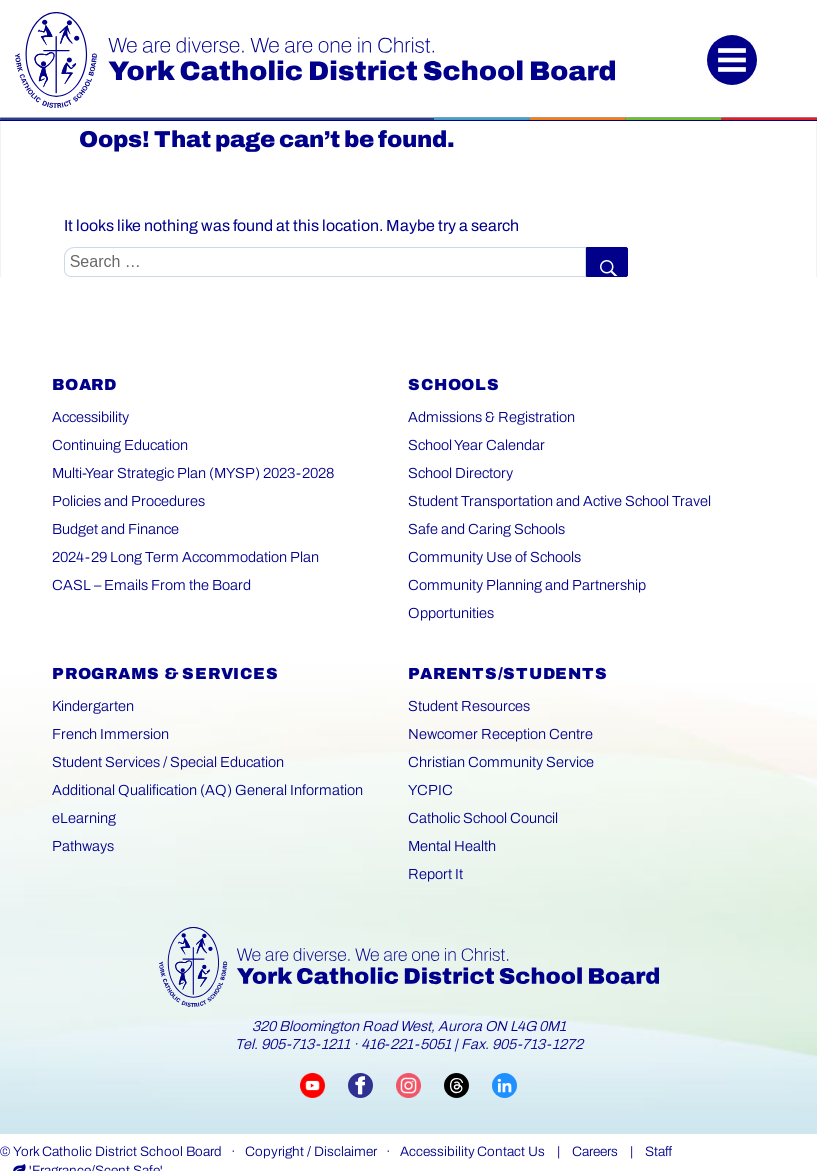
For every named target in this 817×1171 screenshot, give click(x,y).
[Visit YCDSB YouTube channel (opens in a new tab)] (324, 1058)
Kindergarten (92, 678)
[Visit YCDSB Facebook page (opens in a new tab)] (372, 1058)
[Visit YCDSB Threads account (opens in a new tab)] (468, 1058)
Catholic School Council (481, 790)
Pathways (82, 818)
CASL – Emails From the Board (147, 585)
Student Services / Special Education (166, 734)
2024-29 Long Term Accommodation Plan (181, 557)
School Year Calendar (474, 445)
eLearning (83, 790)
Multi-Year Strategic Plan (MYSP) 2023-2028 (190, 473)
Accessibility (90, 417)
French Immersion (108, 706)
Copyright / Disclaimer (311, 1124)
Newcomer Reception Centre (497, 706)
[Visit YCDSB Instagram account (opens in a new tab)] (420, 1058)
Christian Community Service (497, 734)
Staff (658, 1124)
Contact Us (511, 1124)
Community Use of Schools (492, 557)
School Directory (458, 473)
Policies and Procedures (126, 501)
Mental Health (451, 818)
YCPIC (429, 762)
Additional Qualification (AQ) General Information (203, 762)
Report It (434, 846)
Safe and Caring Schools (484, 529)
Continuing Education (119, 445)
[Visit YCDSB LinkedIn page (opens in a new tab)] (504, 1058)
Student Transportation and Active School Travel (555, 501)
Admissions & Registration (489, 417)
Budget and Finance (115, 529)
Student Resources (467, 678)
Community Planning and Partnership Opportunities (567, 585)
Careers (595, 1124)
